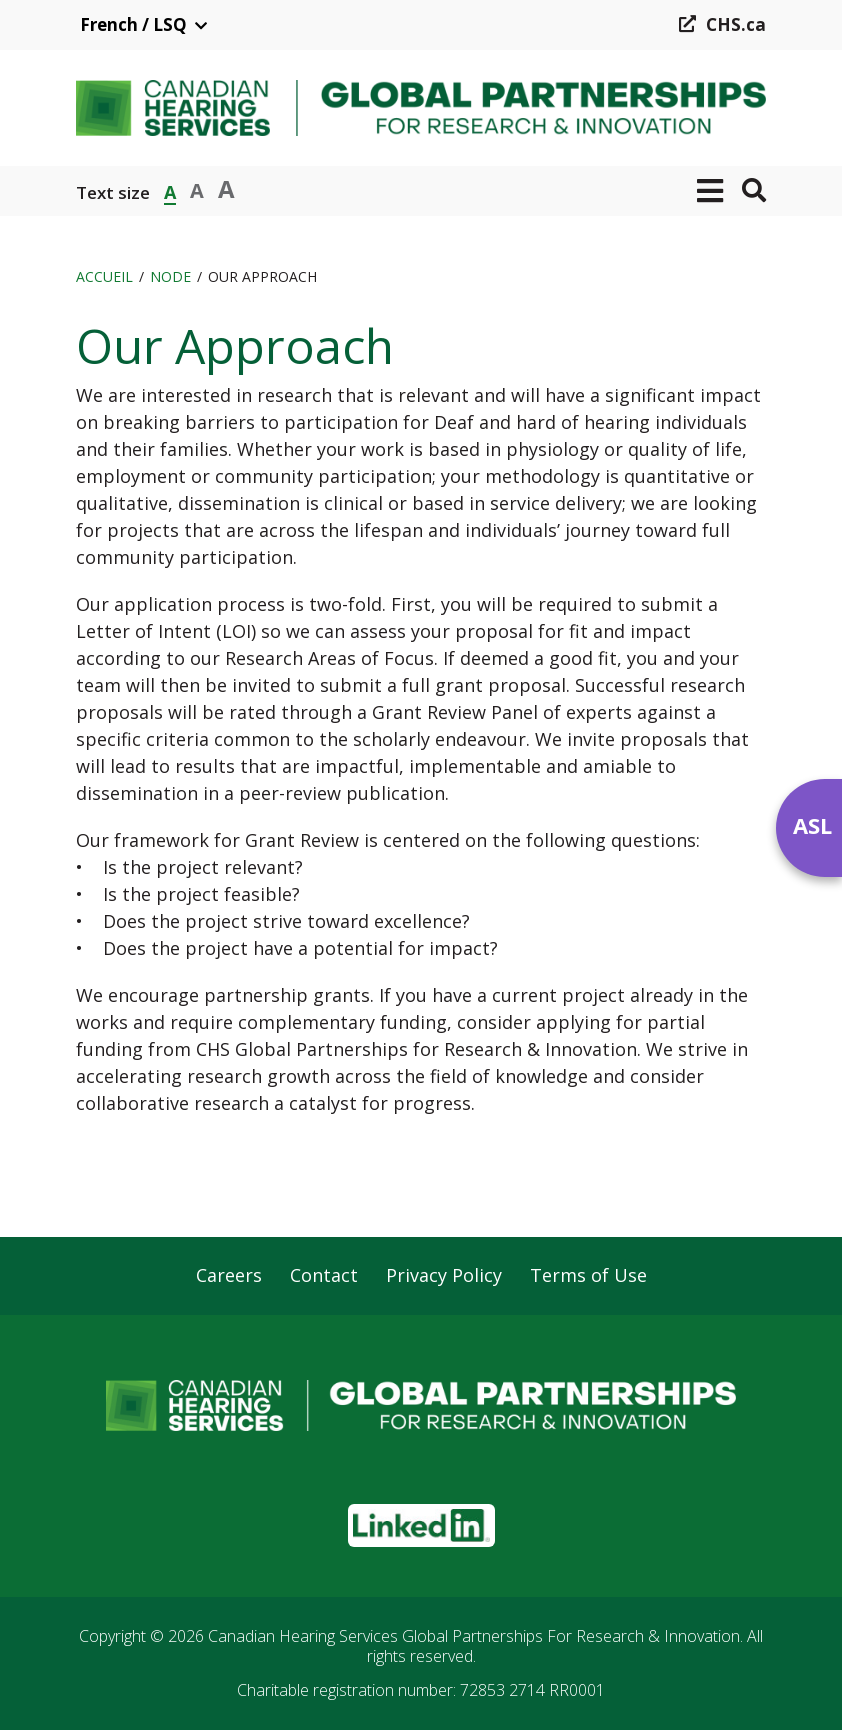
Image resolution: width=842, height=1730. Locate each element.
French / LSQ (133, 24)
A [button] (170, 190)
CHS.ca (736, 24)
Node (170, 276)
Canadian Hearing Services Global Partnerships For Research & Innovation (474, 1636)
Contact (324, 1276)
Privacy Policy (444, 1276)
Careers (229, 1276)
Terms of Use (588, 1276)
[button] (710, 191)
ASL (812, 825)
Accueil (104, 276)
